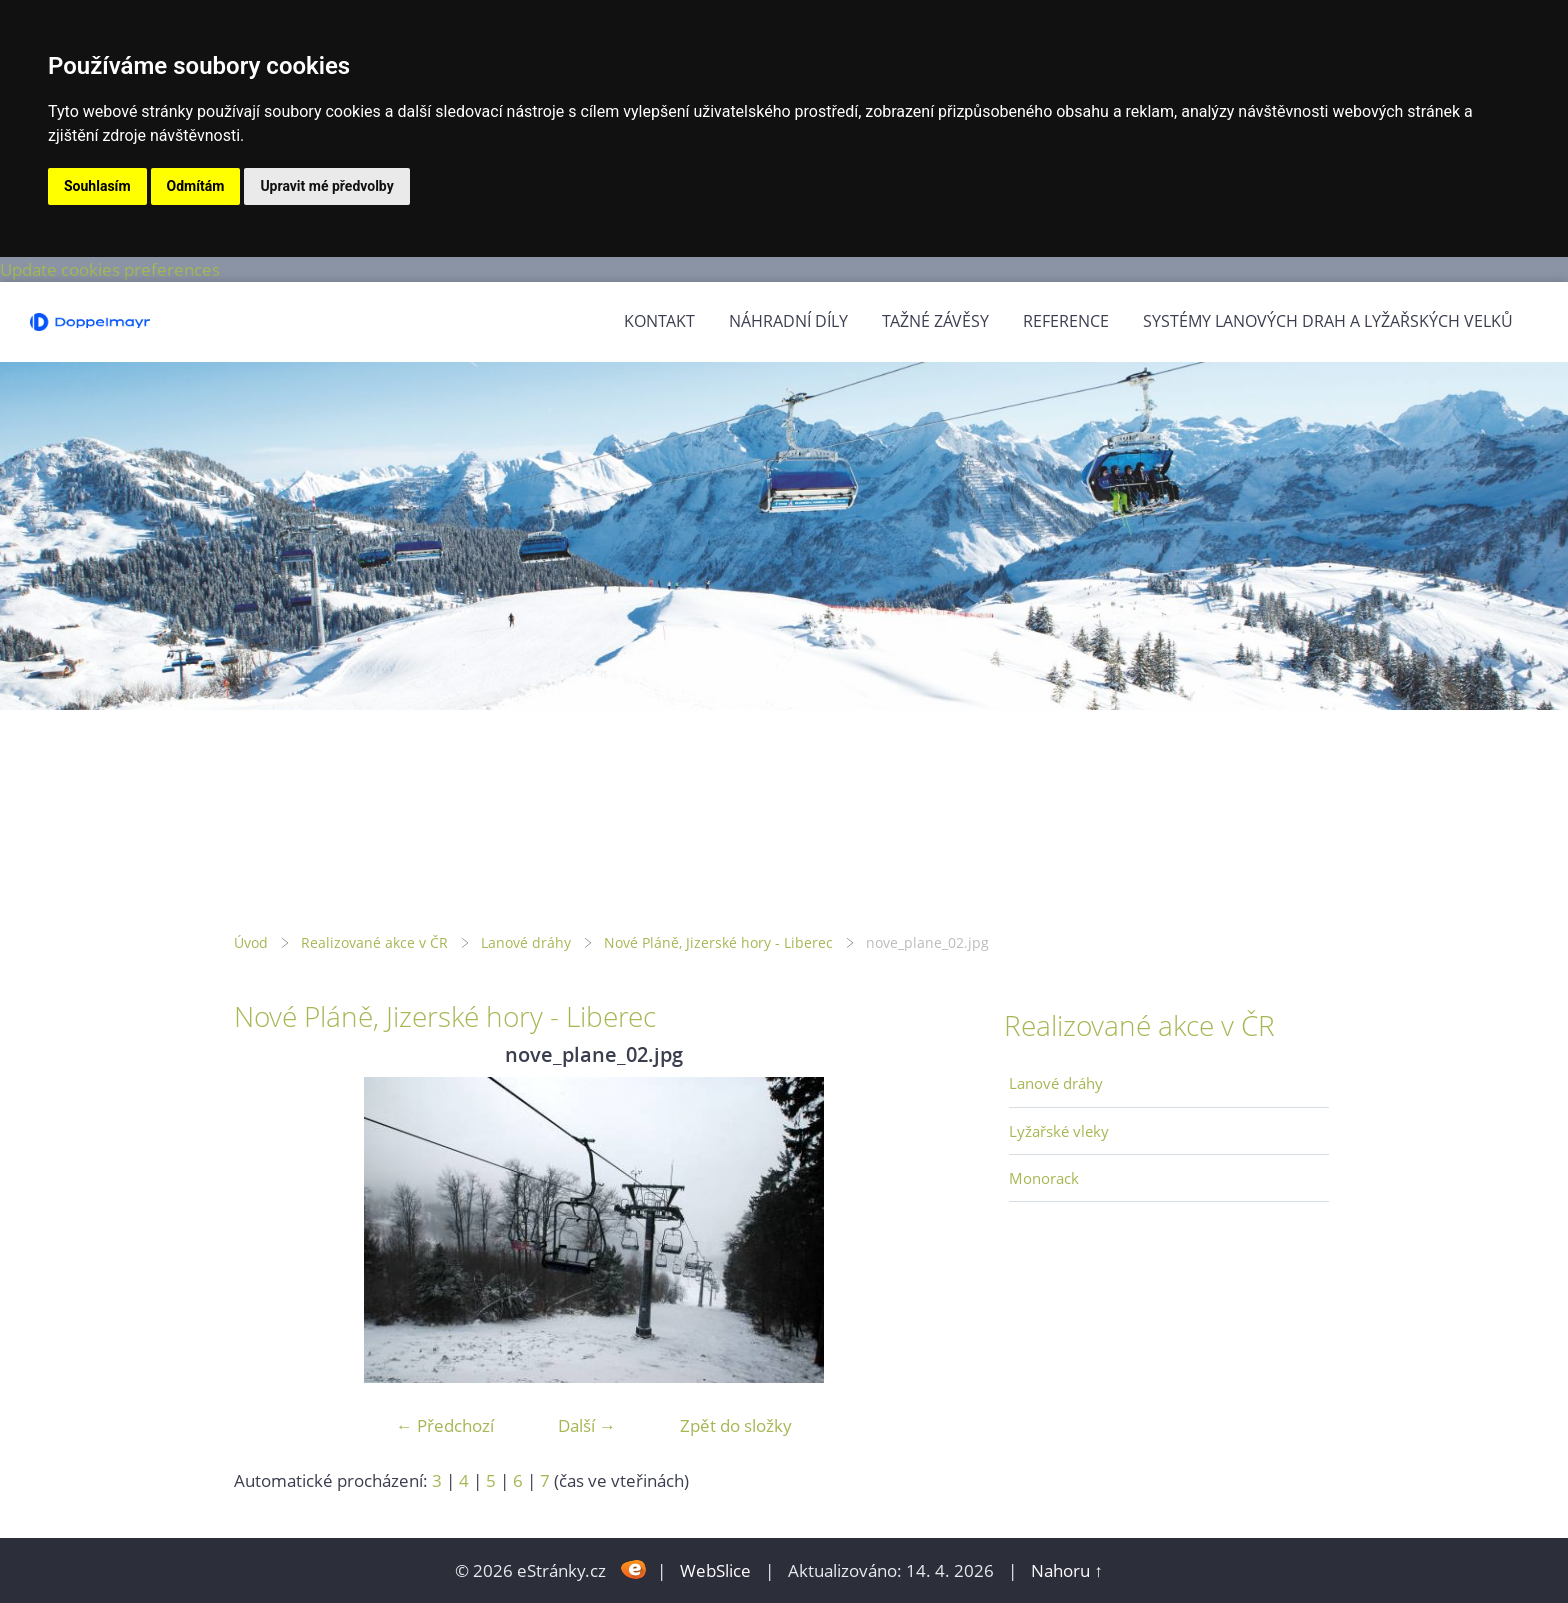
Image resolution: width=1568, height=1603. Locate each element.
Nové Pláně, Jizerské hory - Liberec (718, 942)
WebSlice (715, 1570)
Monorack (1044, 1178)
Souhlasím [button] (97, 186)
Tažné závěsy (935, 321)
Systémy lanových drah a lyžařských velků (1328, 321)
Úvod (251, 942)
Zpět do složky (736, 1425)
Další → (587, 1425)
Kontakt (659, 321)
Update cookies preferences (110, 269)
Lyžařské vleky (1059, 1131)
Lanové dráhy (526, 942)
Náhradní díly (788, 321)
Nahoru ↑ (1067, 1570)
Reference (1066, 321)
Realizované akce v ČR (374, 942)
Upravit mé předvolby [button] (326, 186)
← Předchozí (445, 1425)
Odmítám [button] (196, 186)
